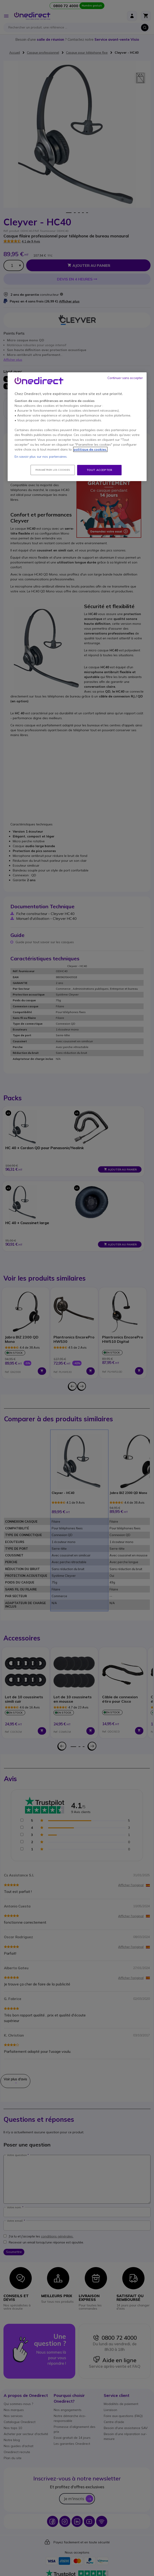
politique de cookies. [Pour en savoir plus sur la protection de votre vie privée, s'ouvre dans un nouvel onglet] (90, 449)
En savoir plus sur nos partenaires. (41, 456)
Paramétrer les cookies (52, 469)
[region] (77, 426)
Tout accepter (99, 470)
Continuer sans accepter (125, 378)
